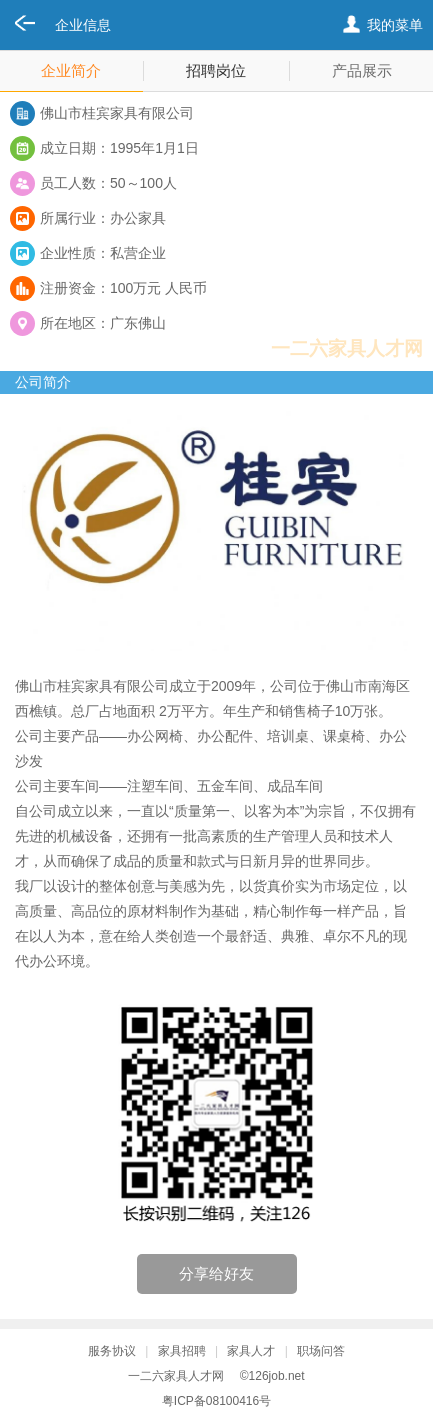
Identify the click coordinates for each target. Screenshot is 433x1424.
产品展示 (362, 70)
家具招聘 (182, 1351)
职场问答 (321, 1351)
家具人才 (251, 1351)
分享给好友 (216, 1273)
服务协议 (112, 1351)
